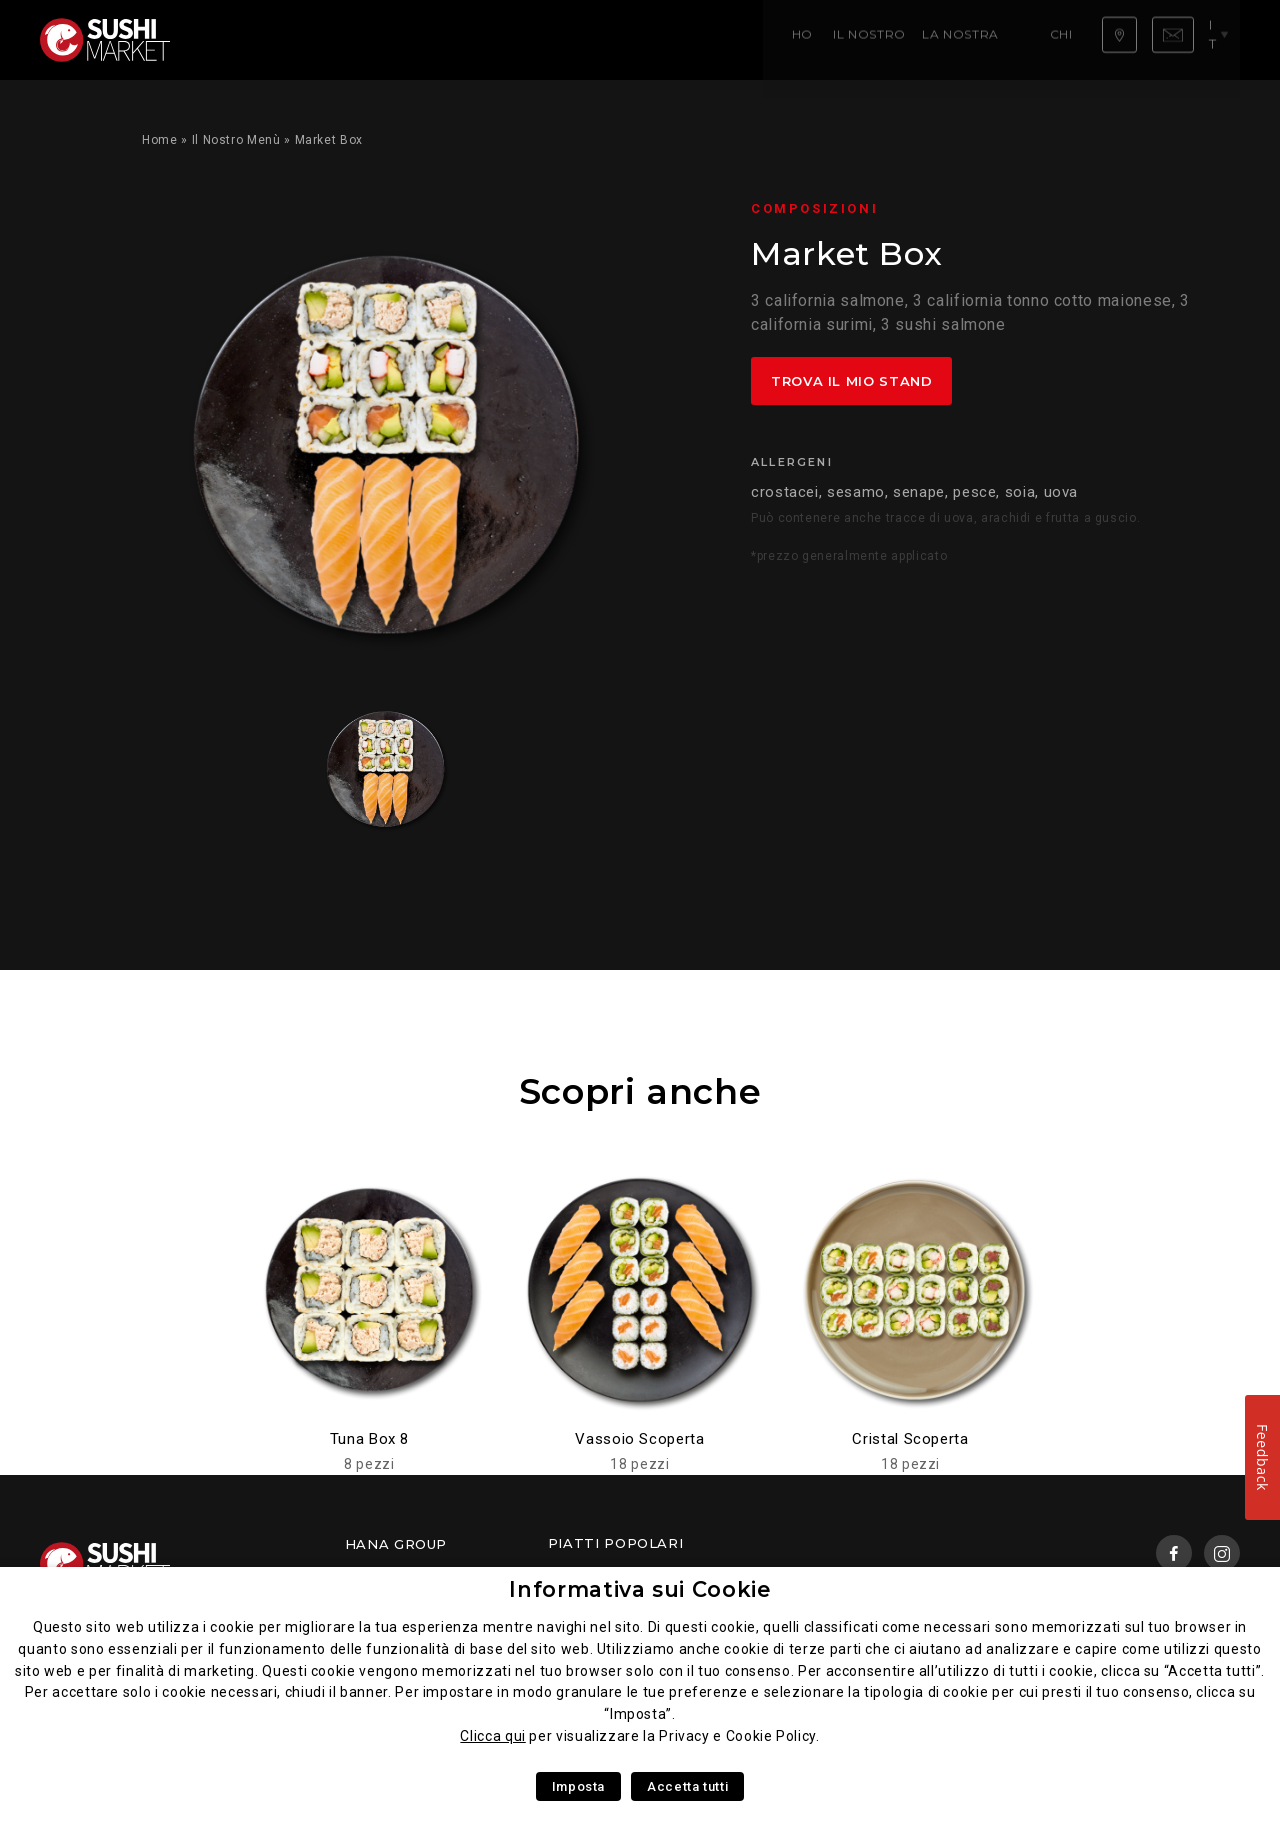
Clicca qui (492, 1736)
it (1222, 39)
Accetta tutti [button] (687, 1786)
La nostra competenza (486, 39)
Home (231, 39)
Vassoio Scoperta (639, 1439)
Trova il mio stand (852, 381)
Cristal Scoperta (910, 1439)
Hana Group (396, 1544)
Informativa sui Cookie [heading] (639, 1589)
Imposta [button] (578, 1786)
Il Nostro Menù (325, 39)
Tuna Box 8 (369, 1439)
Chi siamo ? (629, 39)
